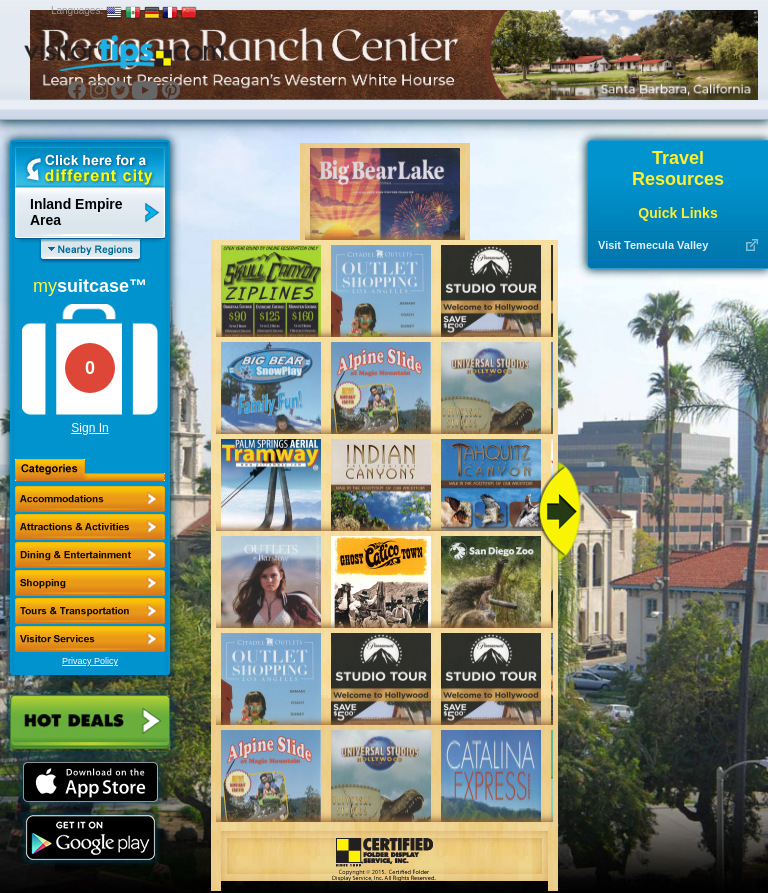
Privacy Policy (90, 661)
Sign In (89, 428)
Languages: (77, 10)
